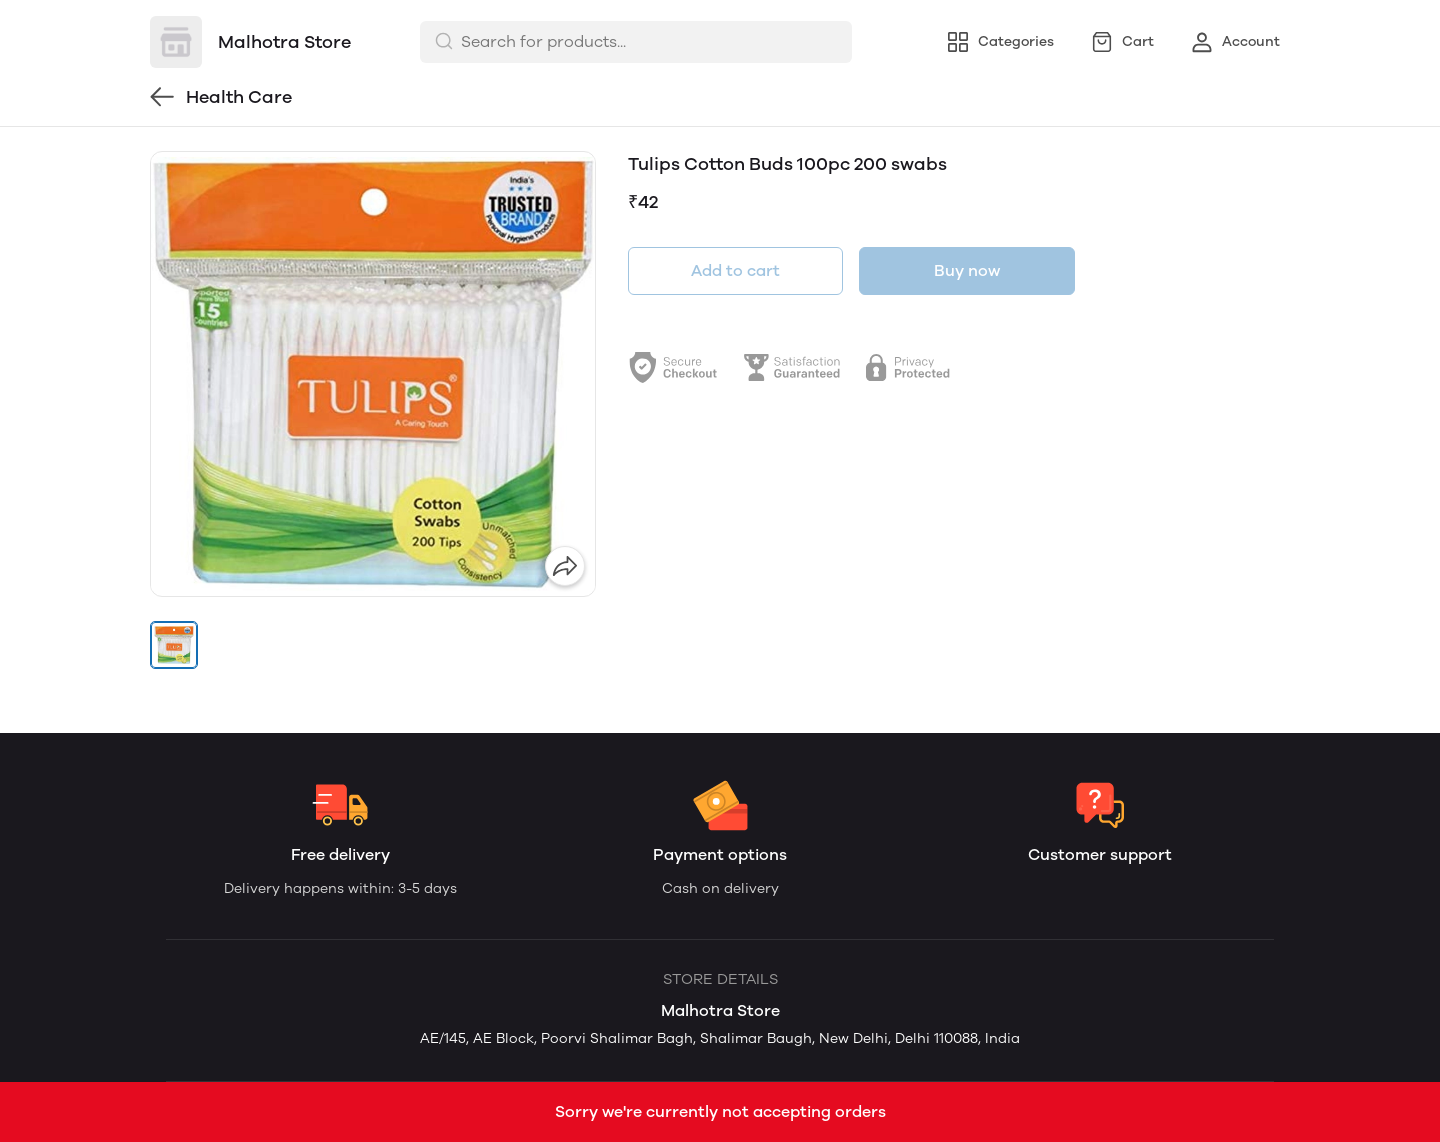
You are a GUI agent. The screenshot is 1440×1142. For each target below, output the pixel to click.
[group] (373, 374)
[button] (174, 645)
